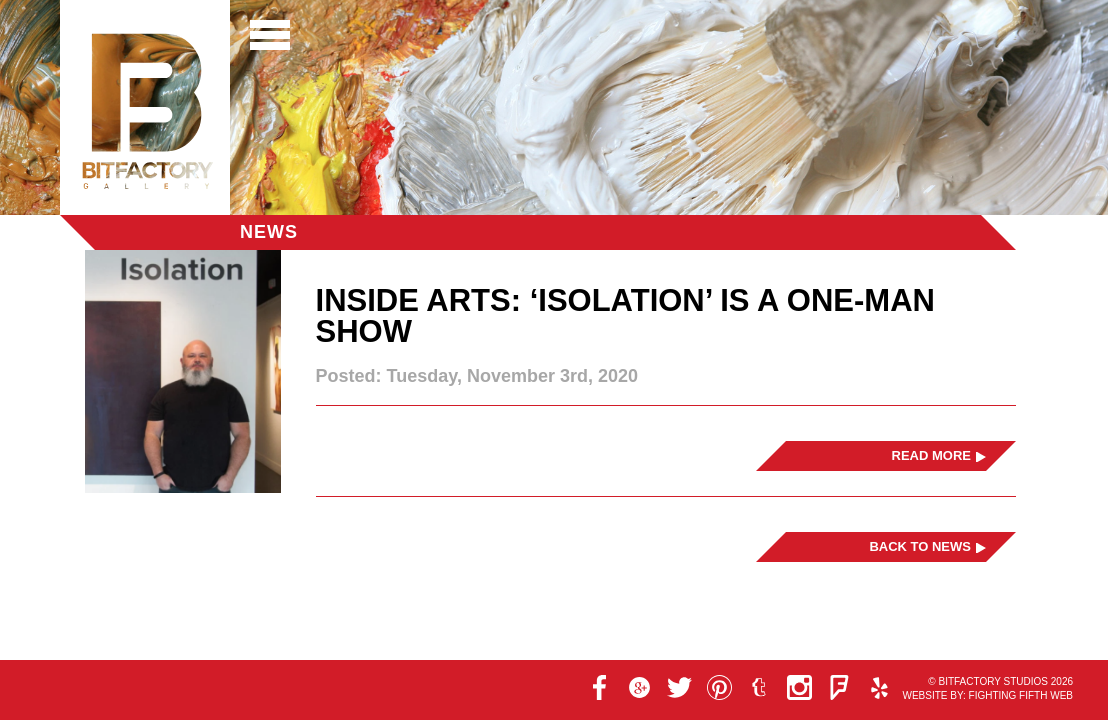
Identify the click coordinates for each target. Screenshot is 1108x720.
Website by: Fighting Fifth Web (987, 695)
